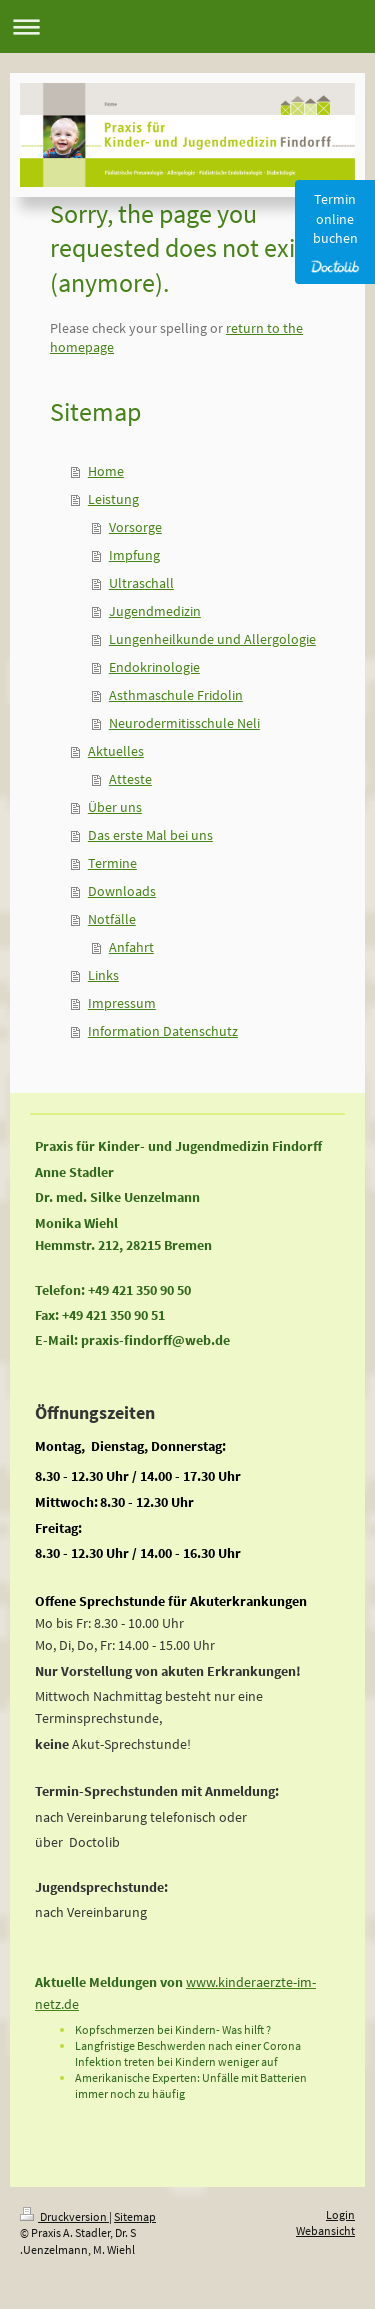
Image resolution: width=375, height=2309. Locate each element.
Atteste (130, 779)
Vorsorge (135, 527)
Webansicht (325, 2230)
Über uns (115, 807)
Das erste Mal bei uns (150, 835)
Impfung (134, 555)
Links (103, 975)
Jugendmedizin (155, 611)
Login (340, 2214)
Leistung (113, 499)
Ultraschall (141, 583)
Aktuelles (116, 751)
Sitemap (135, 2216)
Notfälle (112, 919)
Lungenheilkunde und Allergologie (212, 639)
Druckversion (64, 2216)
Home (106, 471)
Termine (112, 863)
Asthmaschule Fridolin (176, 695)
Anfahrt (131, 947)
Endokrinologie (154, 667)
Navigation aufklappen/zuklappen (187, 26)
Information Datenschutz (163, 1031)
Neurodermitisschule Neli (184, 723)
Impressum (122, 1003)
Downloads (122, 891)
